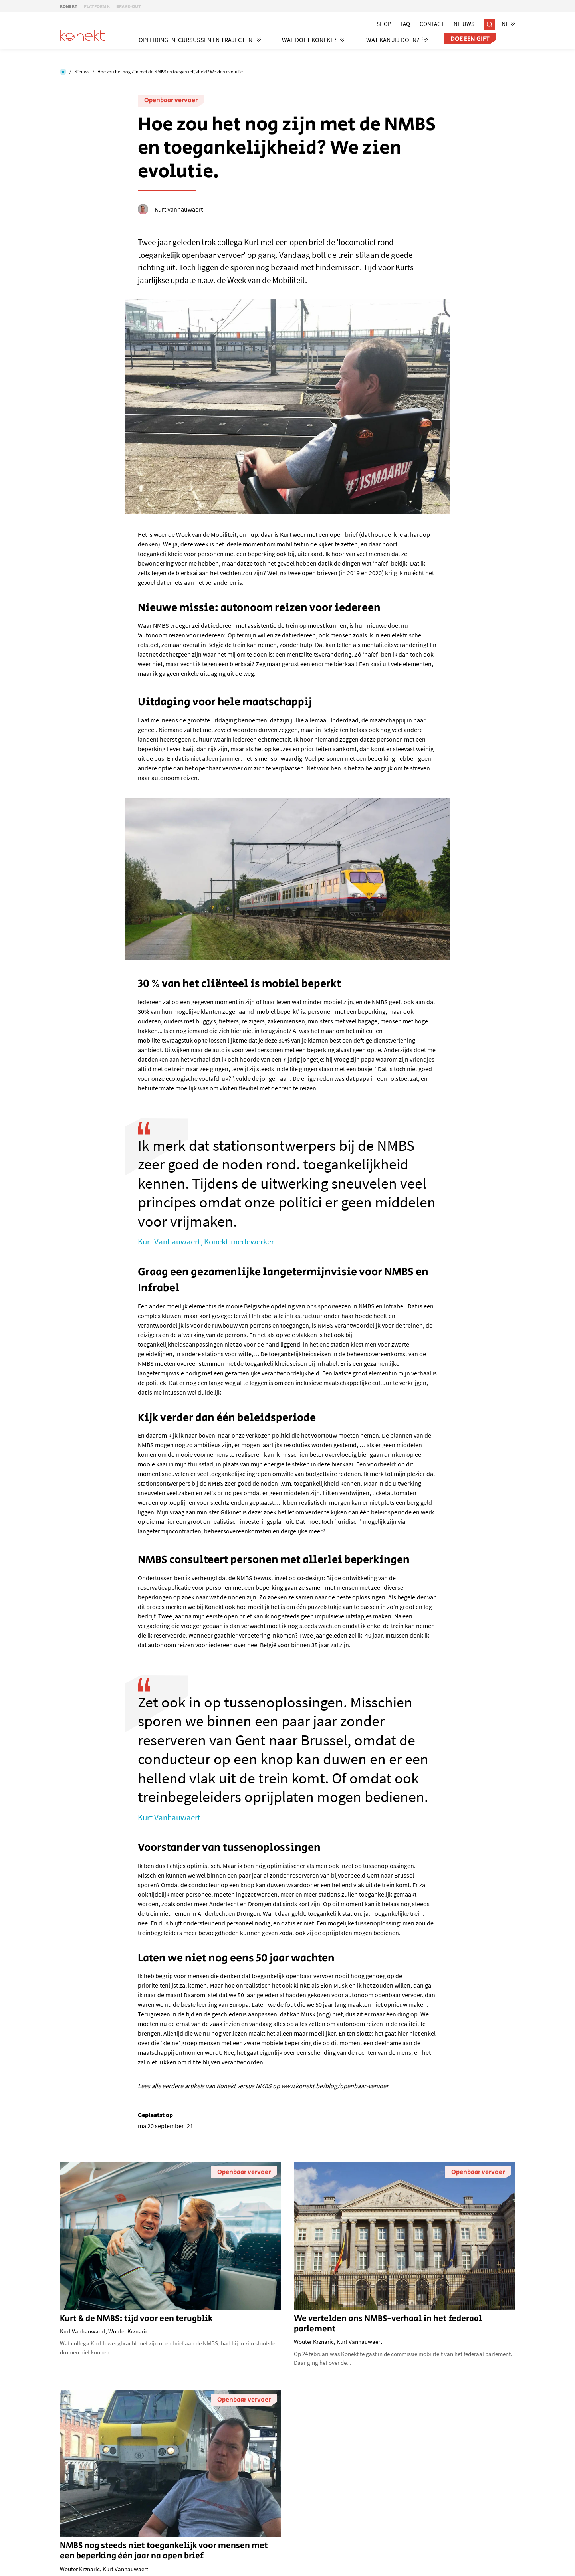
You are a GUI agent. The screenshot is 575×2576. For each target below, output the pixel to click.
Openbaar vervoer (171, 100)
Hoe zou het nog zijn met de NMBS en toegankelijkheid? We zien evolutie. (170, 72)
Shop (384, 24)
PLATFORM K (97, 6)
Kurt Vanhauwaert (170, 209)
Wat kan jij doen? (397, 40)
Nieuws (464, 24)
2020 (375, 573)
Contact (432, 24)
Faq (405, 24)
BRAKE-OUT (128, 6)
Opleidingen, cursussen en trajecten (200, 40)
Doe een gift (470, 39)
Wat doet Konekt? (313, 40)
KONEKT (68, 6)
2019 (353, 573)
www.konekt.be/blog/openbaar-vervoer (335, 2086)
